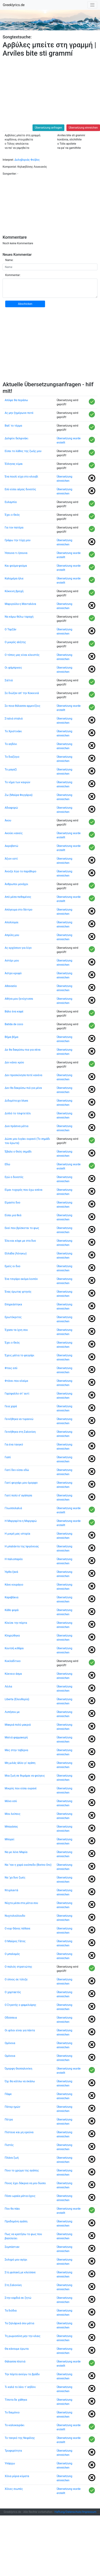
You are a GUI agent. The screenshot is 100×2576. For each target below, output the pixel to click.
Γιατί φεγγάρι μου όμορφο (21, 1482)
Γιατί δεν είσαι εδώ (17, 1470)
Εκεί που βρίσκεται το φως (22, 1228)
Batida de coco (14, 1024)
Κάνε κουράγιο (14, 1584)
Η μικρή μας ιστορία (17, 1533)
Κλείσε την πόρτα (16, 1622)
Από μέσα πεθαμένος (18, 897)
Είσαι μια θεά (13, 1215)
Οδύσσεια (11, 2017)
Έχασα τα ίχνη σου (16, 1330)
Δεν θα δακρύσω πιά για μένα (23, 1088)
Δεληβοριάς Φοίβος (27, 159)
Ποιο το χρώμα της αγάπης (22, 2170)
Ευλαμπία (11, 502)
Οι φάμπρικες (13, 667)
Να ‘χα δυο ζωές (15, 1877)
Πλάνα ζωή (12, 2157)
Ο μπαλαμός (12, 1954)
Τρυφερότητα (13, 2450)
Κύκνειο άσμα (13, 1673)
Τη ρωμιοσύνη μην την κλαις (22, 2336)
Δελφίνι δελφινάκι (16, 438)
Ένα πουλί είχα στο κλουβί (21, 476)
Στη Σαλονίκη (13, 2285)
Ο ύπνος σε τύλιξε (16, 1979)
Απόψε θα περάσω (16, 400)
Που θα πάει (12, 2208)
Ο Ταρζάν (10, 629)
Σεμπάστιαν (12, 2247)
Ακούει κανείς (14, 833)
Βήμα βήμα (11, 1037)
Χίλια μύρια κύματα (17, 2476)
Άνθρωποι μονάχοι (16, 884)
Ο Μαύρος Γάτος (15, 1941)
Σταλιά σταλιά (14, 718)
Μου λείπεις (12, 1813)
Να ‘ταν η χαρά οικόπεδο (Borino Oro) (28, 1864)
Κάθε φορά (11, 1610)
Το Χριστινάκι (13, 731)
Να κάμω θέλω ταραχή (19, 616)
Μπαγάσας (11, 1826)
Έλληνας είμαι (14, 463)
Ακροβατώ (11, 846)
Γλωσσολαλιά (13, 1508)
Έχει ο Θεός (12, 514)
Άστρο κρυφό (13, 973)
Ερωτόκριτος (13, 1317)
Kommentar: (13, 275)
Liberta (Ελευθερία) (17, 1699)
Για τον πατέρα (14, 527)
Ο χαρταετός (13, 1992)
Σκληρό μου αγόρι (16, 2259)
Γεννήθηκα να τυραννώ (19, 1419)
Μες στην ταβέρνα (16, 1750)
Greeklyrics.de (14, 5)
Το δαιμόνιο (12, 2412)
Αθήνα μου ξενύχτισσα (19, 998)
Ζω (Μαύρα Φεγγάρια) (19, 795)
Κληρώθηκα (12, 1635)
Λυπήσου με (12, 1712)
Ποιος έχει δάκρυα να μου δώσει (25, 2183)
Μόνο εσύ (11, 1801)
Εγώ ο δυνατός (14, 1177)
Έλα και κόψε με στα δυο (20, 1240)
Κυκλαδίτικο (13, 1661)
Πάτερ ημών (12, 2106)
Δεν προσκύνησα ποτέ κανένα (23, 1075)
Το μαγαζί (11, 769)
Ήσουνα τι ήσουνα (16, 553)
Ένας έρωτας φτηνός (18, 1291)
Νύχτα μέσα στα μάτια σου (21, 1903)
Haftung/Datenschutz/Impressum (75, 2512)
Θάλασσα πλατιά (15, 2361)
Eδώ (7, 1164)
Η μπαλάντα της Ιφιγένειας (22, 1546)
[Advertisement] (32, 91)
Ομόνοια (10, 2043)
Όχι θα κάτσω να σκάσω (20, 2081)
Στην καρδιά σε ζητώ (18, 2297)
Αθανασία (11, 986)
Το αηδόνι (11, 744)
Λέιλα (8, 1686)
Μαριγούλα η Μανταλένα (20, 604)
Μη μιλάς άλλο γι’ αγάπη (20, 1763)
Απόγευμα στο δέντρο (18, 909)
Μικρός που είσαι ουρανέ (21, 1788)
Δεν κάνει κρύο (14, 1062)
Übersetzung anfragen (48, 127)
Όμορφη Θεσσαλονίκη (18, 2068)
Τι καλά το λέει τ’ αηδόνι (20, 2387)
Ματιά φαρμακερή (16, 1737)
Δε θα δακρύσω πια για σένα (22, 1049)
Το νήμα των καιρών (17, 782)
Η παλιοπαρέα (14, 1559)
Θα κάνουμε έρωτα (17, 2348)
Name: (9, 260)
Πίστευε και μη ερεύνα (19, 2132)
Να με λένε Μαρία (16, 1852)
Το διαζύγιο (12, 756)
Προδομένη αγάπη (16, 2221)
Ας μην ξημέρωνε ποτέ (19, 413)
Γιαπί (8, 1457)
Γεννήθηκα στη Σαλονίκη (20, 1431)
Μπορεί (9, 1839)
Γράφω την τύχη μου (17, 540)
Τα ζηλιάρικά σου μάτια (19, 2323)
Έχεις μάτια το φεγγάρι (19, 1355)
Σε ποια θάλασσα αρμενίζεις (22, 705)
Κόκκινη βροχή (14, 591)
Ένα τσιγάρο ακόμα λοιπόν (21, 1279)
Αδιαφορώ (11, 807)
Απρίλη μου (12, 935)
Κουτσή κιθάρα (14, 1648)
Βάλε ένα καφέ (14, 1011)
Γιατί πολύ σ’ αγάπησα (18, 1495)
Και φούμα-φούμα (16, 565)
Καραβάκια (11, 1597)
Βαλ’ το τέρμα (13, 425)
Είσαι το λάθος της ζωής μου (23, 451)
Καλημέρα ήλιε (14, 578)
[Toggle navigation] (92, 4)
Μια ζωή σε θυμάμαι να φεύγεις (25, 1775)
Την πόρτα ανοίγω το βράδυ (22, 2374)
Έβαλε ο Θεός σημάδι (18, 1151)
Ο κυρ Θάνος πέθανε (17, 1928)
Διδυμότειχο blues (16, 1100)
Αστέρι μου (12, 960)
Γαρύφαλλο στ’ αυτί (17, 1393)
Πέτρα (9, 2119)
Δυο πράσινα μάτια (16, 1126)
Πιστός (9, 2145)
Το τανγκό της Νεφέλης (20, 2438)
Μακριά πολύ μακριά (18, 1724)
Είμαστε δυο (12, 1202)
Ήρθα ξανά (11, 1572)
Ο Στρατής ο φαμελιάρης (20, 2005)
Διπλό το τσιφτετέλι (18, 1113)
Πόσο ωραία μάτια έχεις (20, 2196)
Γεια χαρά (11, 1406)
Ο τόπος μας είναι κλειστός (22, 655)
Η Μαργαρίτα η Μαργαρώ (21, 1521)
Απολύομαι (11, 922)
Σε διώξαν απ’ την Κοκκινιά (22, 693)
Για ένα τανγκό (14, 1444)
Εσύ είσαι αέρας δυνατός (20, 489)
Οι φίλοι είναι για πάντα (20, 2030)
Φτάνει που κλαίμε (16, 1380)
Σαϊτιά (9, 680)
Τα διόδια (11, 2310)
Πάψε (8, 2094)
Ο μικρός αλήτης (15, 642)
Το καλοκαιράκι (14, 2425)
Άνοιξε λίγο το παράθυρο (20, 871)
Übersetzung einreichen (83, 127)
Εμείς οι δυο (12, 1266)
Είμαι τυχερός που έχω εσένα (23, 1189)
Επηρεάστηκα (13, 1304)
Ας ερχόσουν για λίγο (18, 947)
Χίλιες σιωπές (14, 2489)
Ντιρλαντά (11, 1890)
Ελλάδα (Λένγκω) (16, 1253)
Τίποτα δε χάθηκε (16, 2399)
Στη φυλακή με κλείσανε (20, 2272)
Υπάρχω (10, 2463)
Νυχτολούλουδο (15, 1915)
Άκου (8, 820)
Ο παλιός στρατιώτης (18, 1966)
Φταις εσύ (11, 1368)
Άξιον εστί (11, 858)
